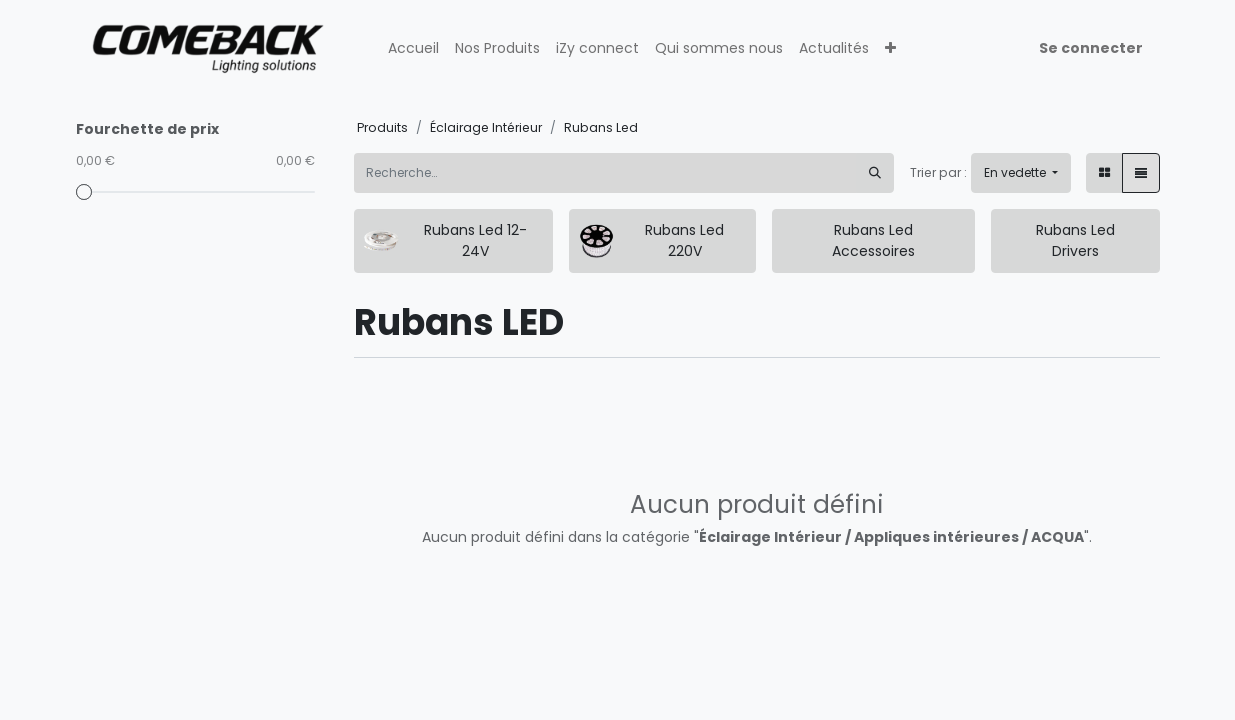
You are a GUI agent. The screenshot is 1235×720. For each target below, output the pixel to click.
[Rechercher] (875, 173)
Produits (382, 127)
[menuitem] (413, 48)
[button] (890, 48)
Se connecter (1091, 48)
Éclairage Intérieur (486, 127)
